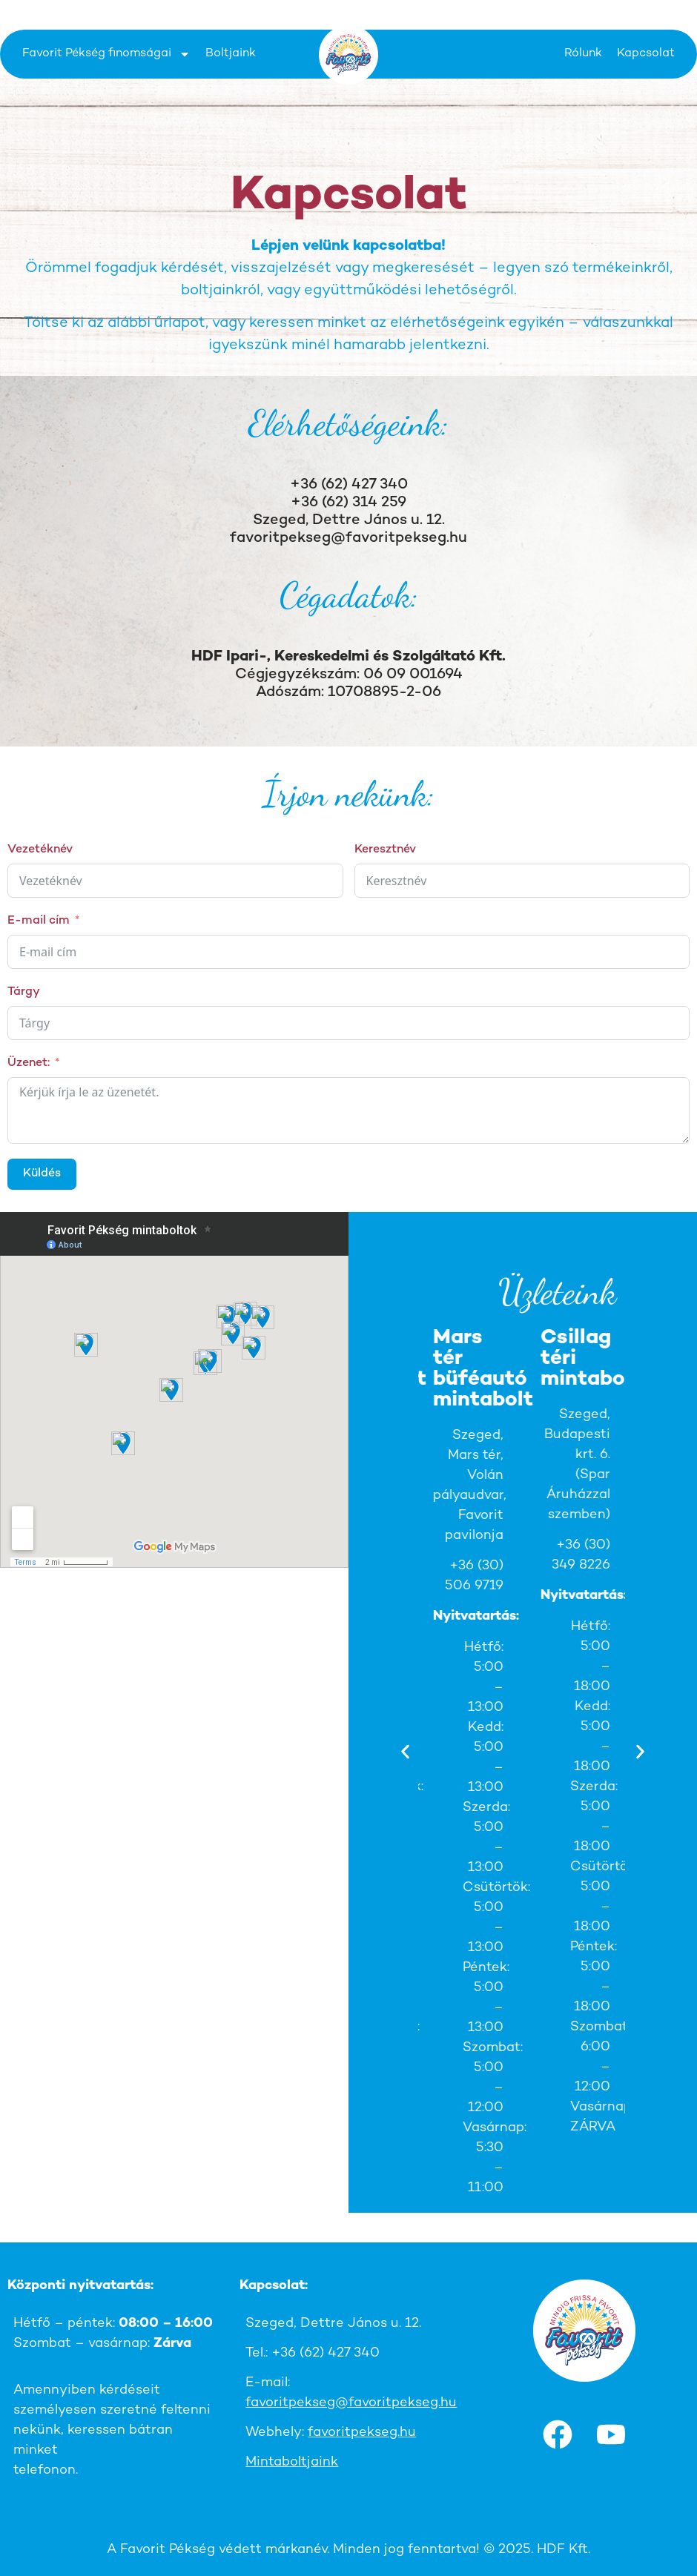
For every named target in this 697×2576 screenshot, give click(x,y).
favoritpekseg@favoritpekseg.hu (348, 538)
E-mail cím (38, 921)
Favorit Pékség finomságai (106, 54)
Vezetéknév (40, 850)
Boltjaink (230, 53)
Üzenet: (28, 1063)
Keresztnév (385, 850)
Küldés (42, 1174)
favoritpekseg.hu (362, 2433)
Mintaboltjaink (291, 2462)
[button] (405, 1751)
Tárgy (23, 992)
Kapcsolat (646, 53)
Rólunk (583, 53)
